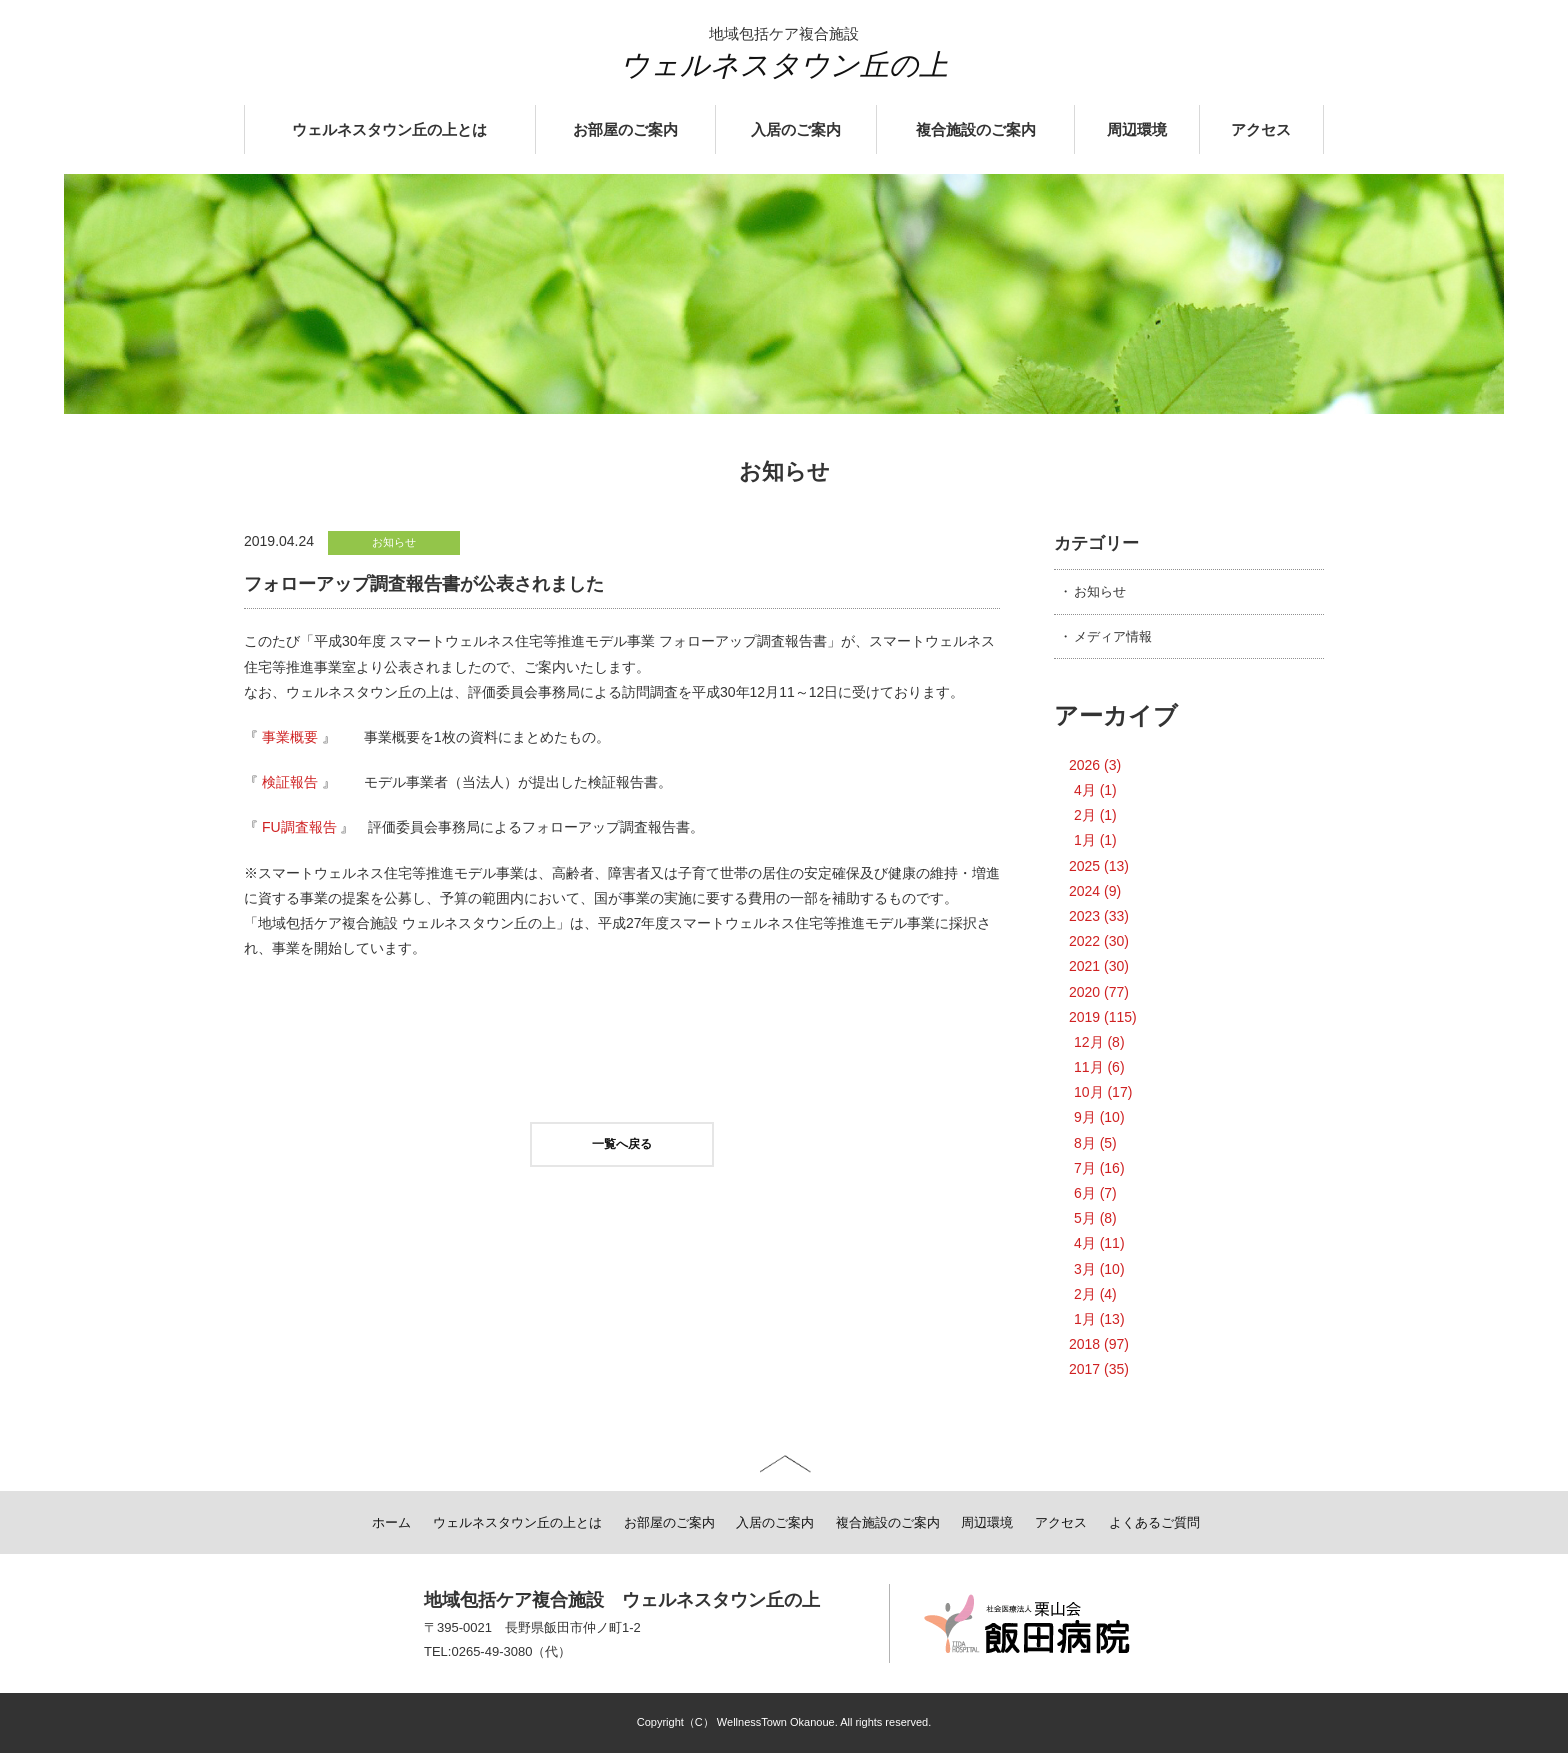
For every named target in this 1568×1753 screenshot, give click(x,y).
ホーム (391, 1522)
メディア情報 (1113, 636)
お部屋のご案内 (625, 130)
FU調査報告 (299, 827)
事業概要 (290, 737)
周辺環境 (1137, 130)
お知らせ (1100, 591)
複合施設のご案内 (976, 130)
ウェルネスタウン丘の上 (784, 65)
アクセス (1261, 130)
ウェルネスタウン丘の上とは (389, 130)
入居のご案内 (796, 130)
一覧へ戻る (622, 1144)
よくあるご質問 (1154, 1522)
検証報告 (290, 782)
